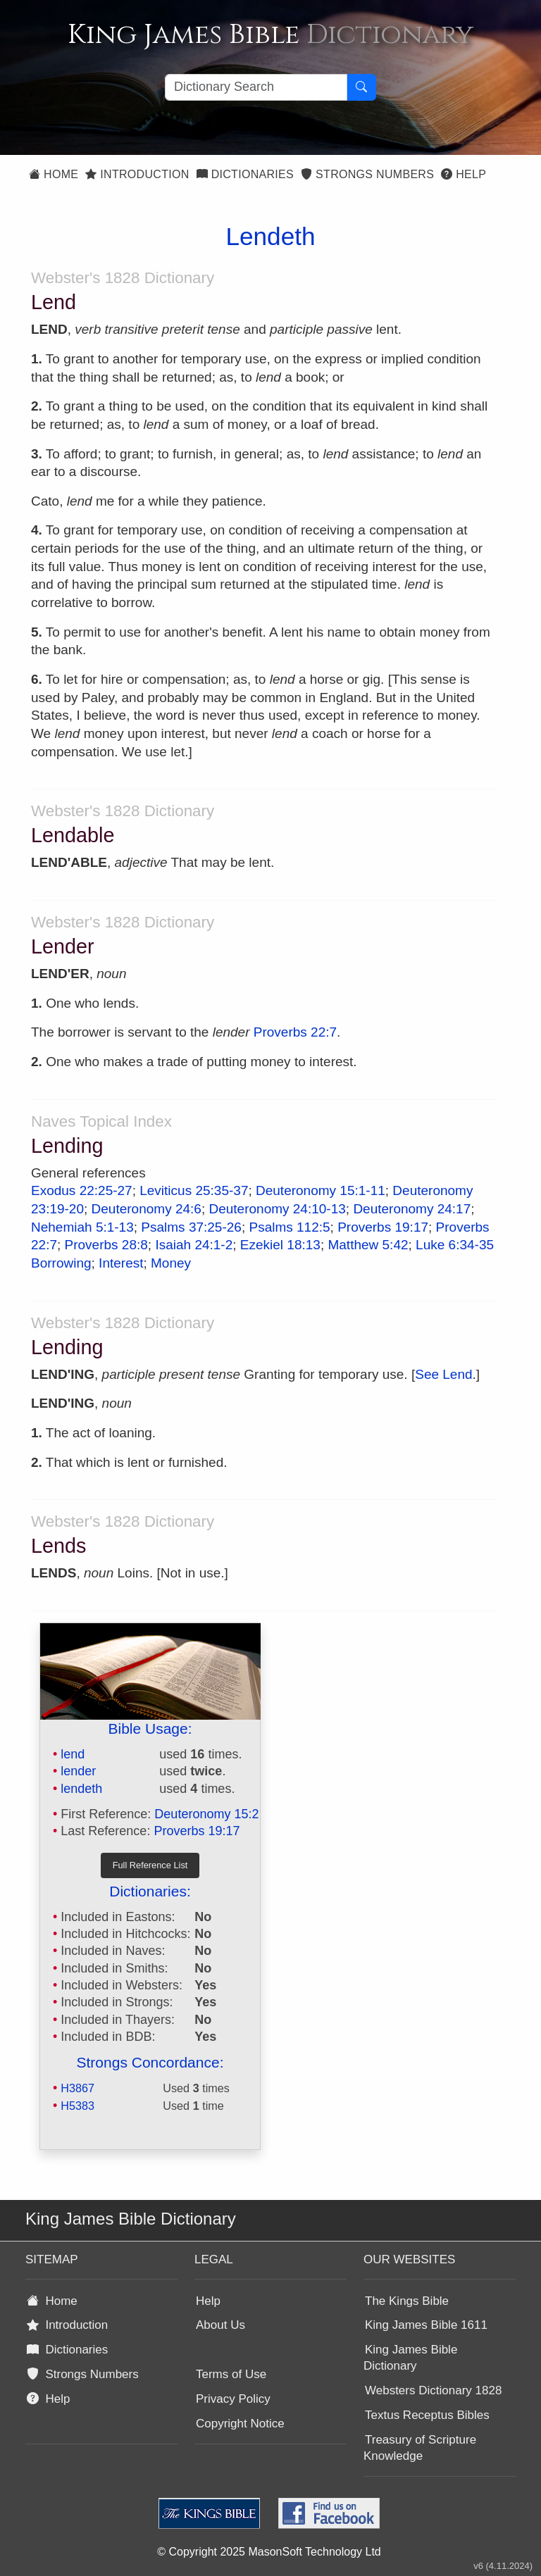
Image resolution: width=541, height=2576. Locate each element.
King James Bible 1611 (426, 2325)
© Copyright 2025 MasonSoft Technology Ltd (268, 2552)
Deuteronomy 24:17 (412, 1208)
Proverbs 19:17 (382, 1227)
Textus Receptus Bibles (427, 2415)
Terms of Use (231, 2374)
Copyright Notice (240, 2423)
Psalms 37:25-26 (191, 1227)
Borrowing (61, 1263)
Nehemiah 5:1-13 (82, 1227)
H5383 (77, 2105)
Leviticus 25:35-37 (193, 1190)
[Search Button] (361, 87)
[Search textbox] (256, 87)
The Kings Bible (407, 2301)
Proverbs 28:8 (106, 1244)
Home (53, 174)
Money (171, 1263)
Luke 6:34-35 (455, 1244)
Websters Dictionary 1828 (433, 2390)
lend (73, 1754)
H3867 (77, 2088)
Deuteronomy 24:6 (146, 1208)
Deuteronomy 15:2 (206, 1814)
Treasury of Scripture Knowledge (419, 2448)
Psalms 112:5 (289, 1227)
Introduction (137, 174)
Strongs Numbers (367, 174)
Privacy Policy (233, 2399)
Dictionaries (245, 174)
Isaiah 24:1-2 (193, 1244)
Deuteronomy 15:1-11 (320, 1190)
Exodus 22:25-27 (81, 1190)
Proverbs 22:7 (295, 1032)
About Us (220, 2325)
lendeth (81, 1789)
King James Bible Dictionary (410, 2357)
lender (78, 1771)
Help (463, 174)
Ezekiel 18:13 (280, 1244)
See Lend (443, 1374)
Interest (121, 1263)
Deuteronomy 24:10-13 (277, 1208)
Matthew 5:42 (368, 1244)
